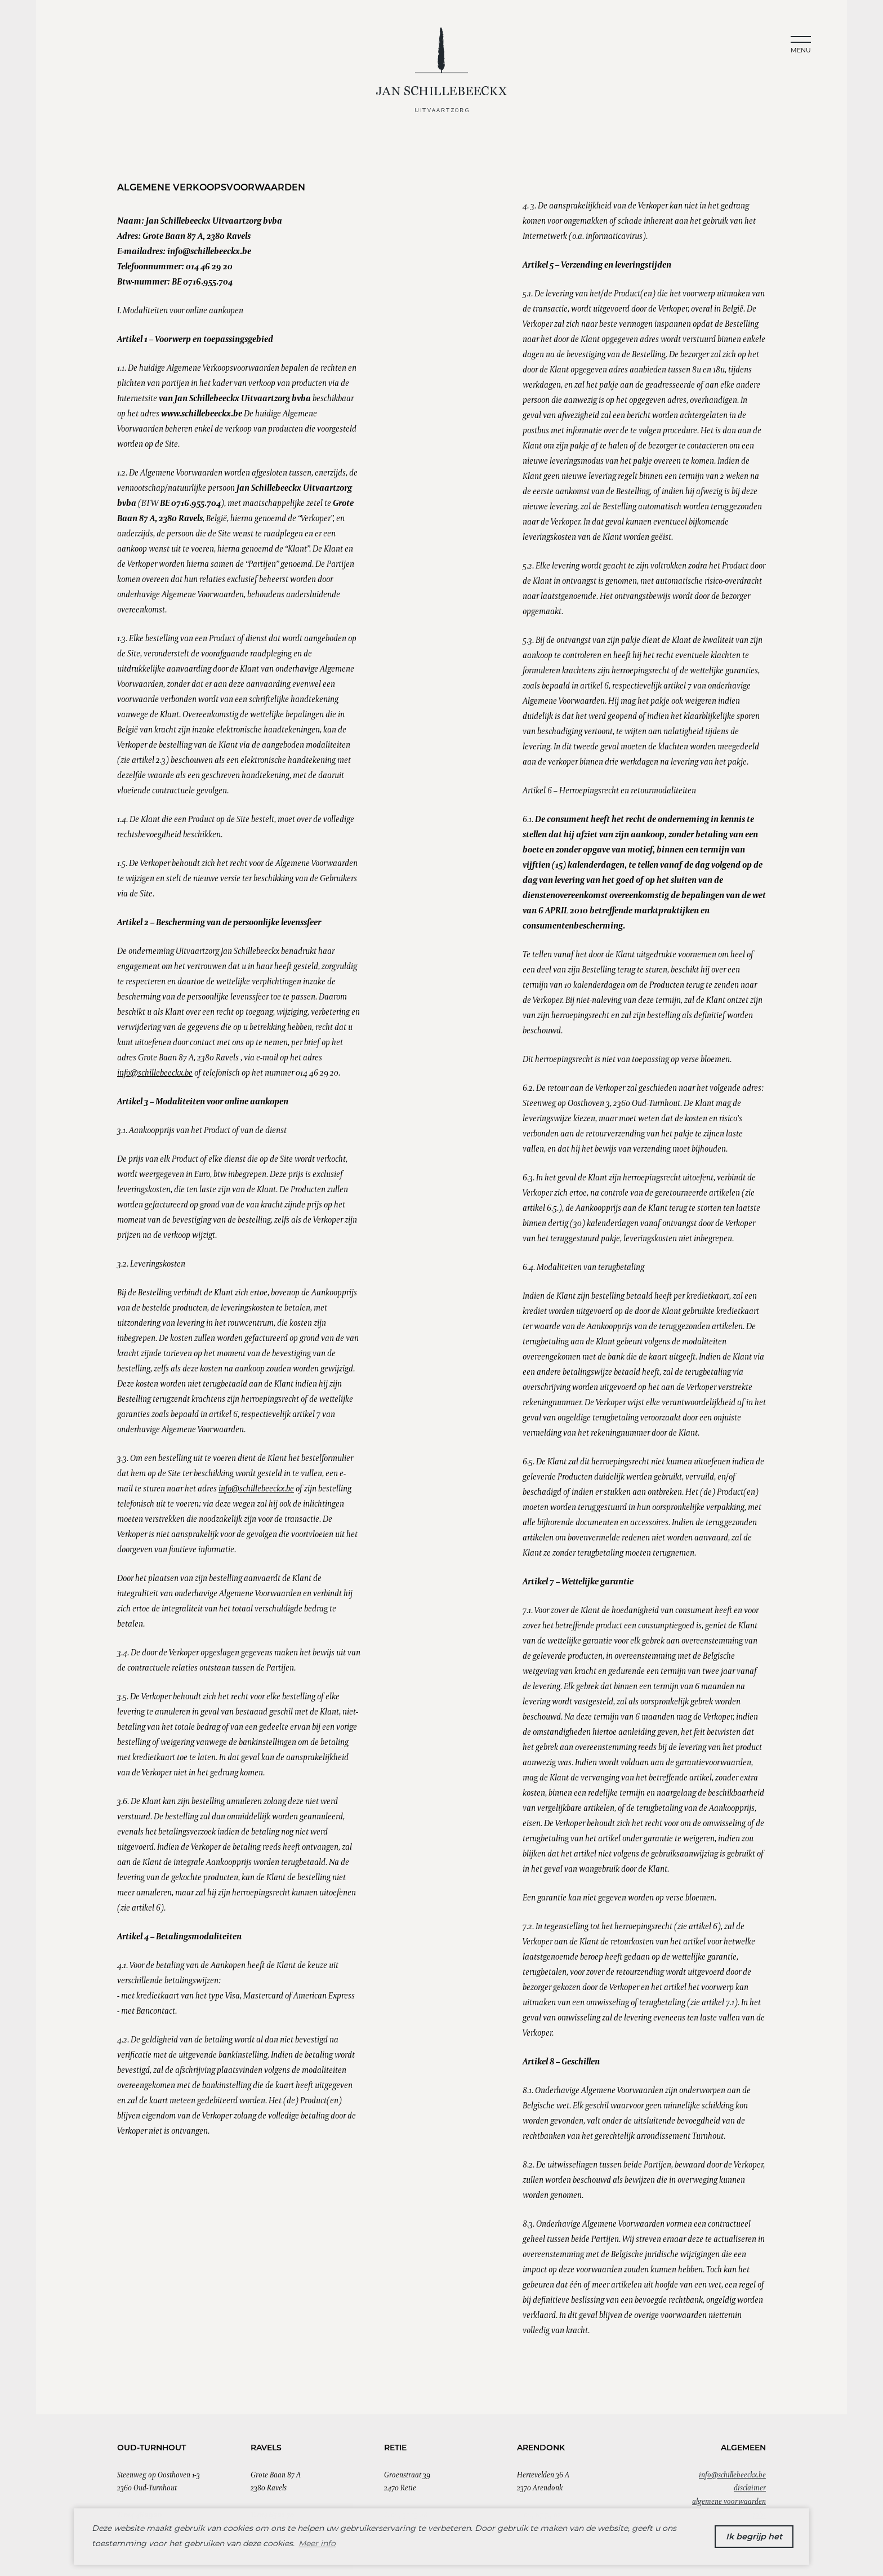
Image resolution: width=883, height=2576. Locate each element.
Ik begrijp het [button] (754, 2536)
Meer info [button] (317, 2543)
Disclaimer (750, 2487)
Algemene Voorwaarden (729, 2501)
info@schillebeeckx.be (155, 1072)
